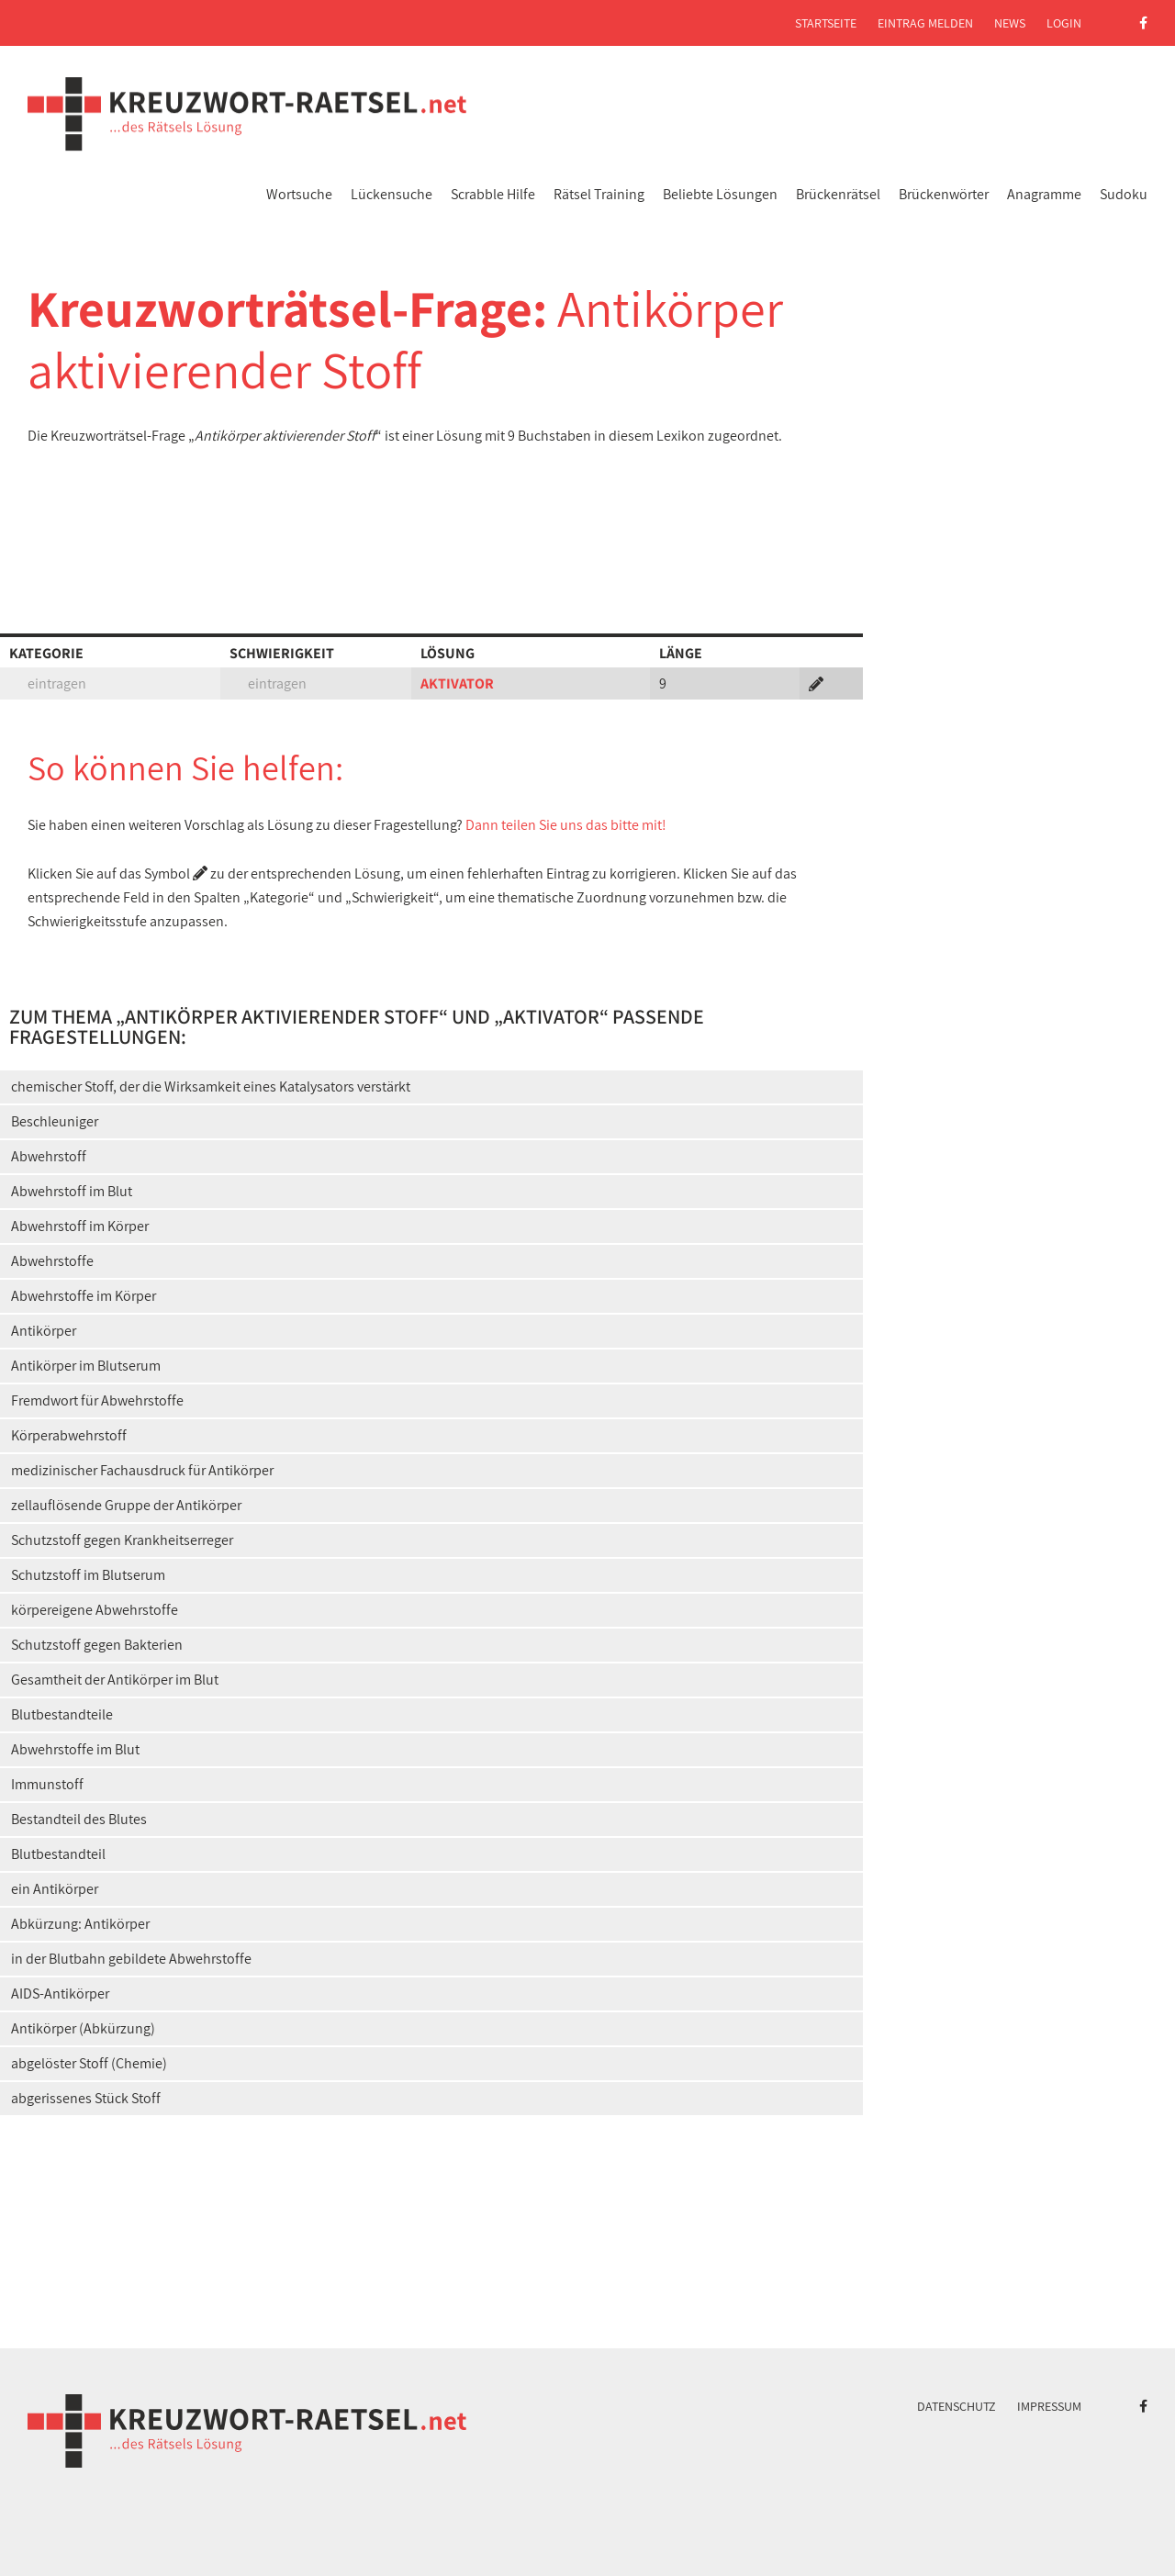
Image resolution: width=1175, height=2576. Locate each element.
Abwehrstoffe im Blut (75, 1749)
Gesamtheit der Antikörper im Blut (114, 1679)
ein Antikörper (54, 1888)
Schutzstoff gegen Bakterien (97, 1644)
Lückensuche (391, 194)
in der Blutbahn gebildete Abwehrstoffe (131, 1958)
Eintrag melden (925, 23)
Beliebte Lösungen (720, 194)
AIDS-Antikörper (60, 1993)
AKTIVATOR (457, 683)
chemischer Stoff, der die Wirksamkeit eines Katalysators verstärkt (210, 1086)
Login (1063, 23)
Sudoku (1123, 194)
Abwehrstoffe (52, 1261)
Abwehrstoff (48, 1156)
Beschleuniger (54, 1121)
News (1009, 23)
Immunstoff (47, 1784)
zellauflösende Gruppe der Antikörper (126, 1505)
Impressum (1049, 2406)
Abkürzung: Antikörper (80, 1923)
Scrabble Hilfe (493, 194)
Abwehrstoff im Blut (71, 1191)
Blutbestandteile (62, 1714)
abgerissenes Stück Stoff (86, 2098)
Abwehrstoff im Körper (80, 1226)
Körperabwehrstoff (69, 1435)
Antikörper (43, 1330)
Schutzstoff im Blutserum (88, 1575)
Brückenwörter (944, 194)
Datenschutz (956, 2406)
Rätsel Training (599, 194)
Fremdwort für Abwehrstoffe (97, 1400)
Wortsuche (299, 194)
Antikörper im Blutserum (86, 1365)
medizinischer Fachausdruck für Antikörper (142, 1470)
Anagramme (1044, 194)
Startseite (825, 23)
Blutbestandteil (58, 1854)
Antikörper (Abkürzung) (83, 2028)
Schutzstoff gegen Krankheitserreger (122, 1540)
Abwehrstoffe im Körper (83, 1295)
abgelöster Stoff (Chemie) (89, 2063)
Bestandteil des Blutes (79, 1819)
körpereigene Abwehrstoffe (94, 1609)
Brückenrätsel (838, 194)
